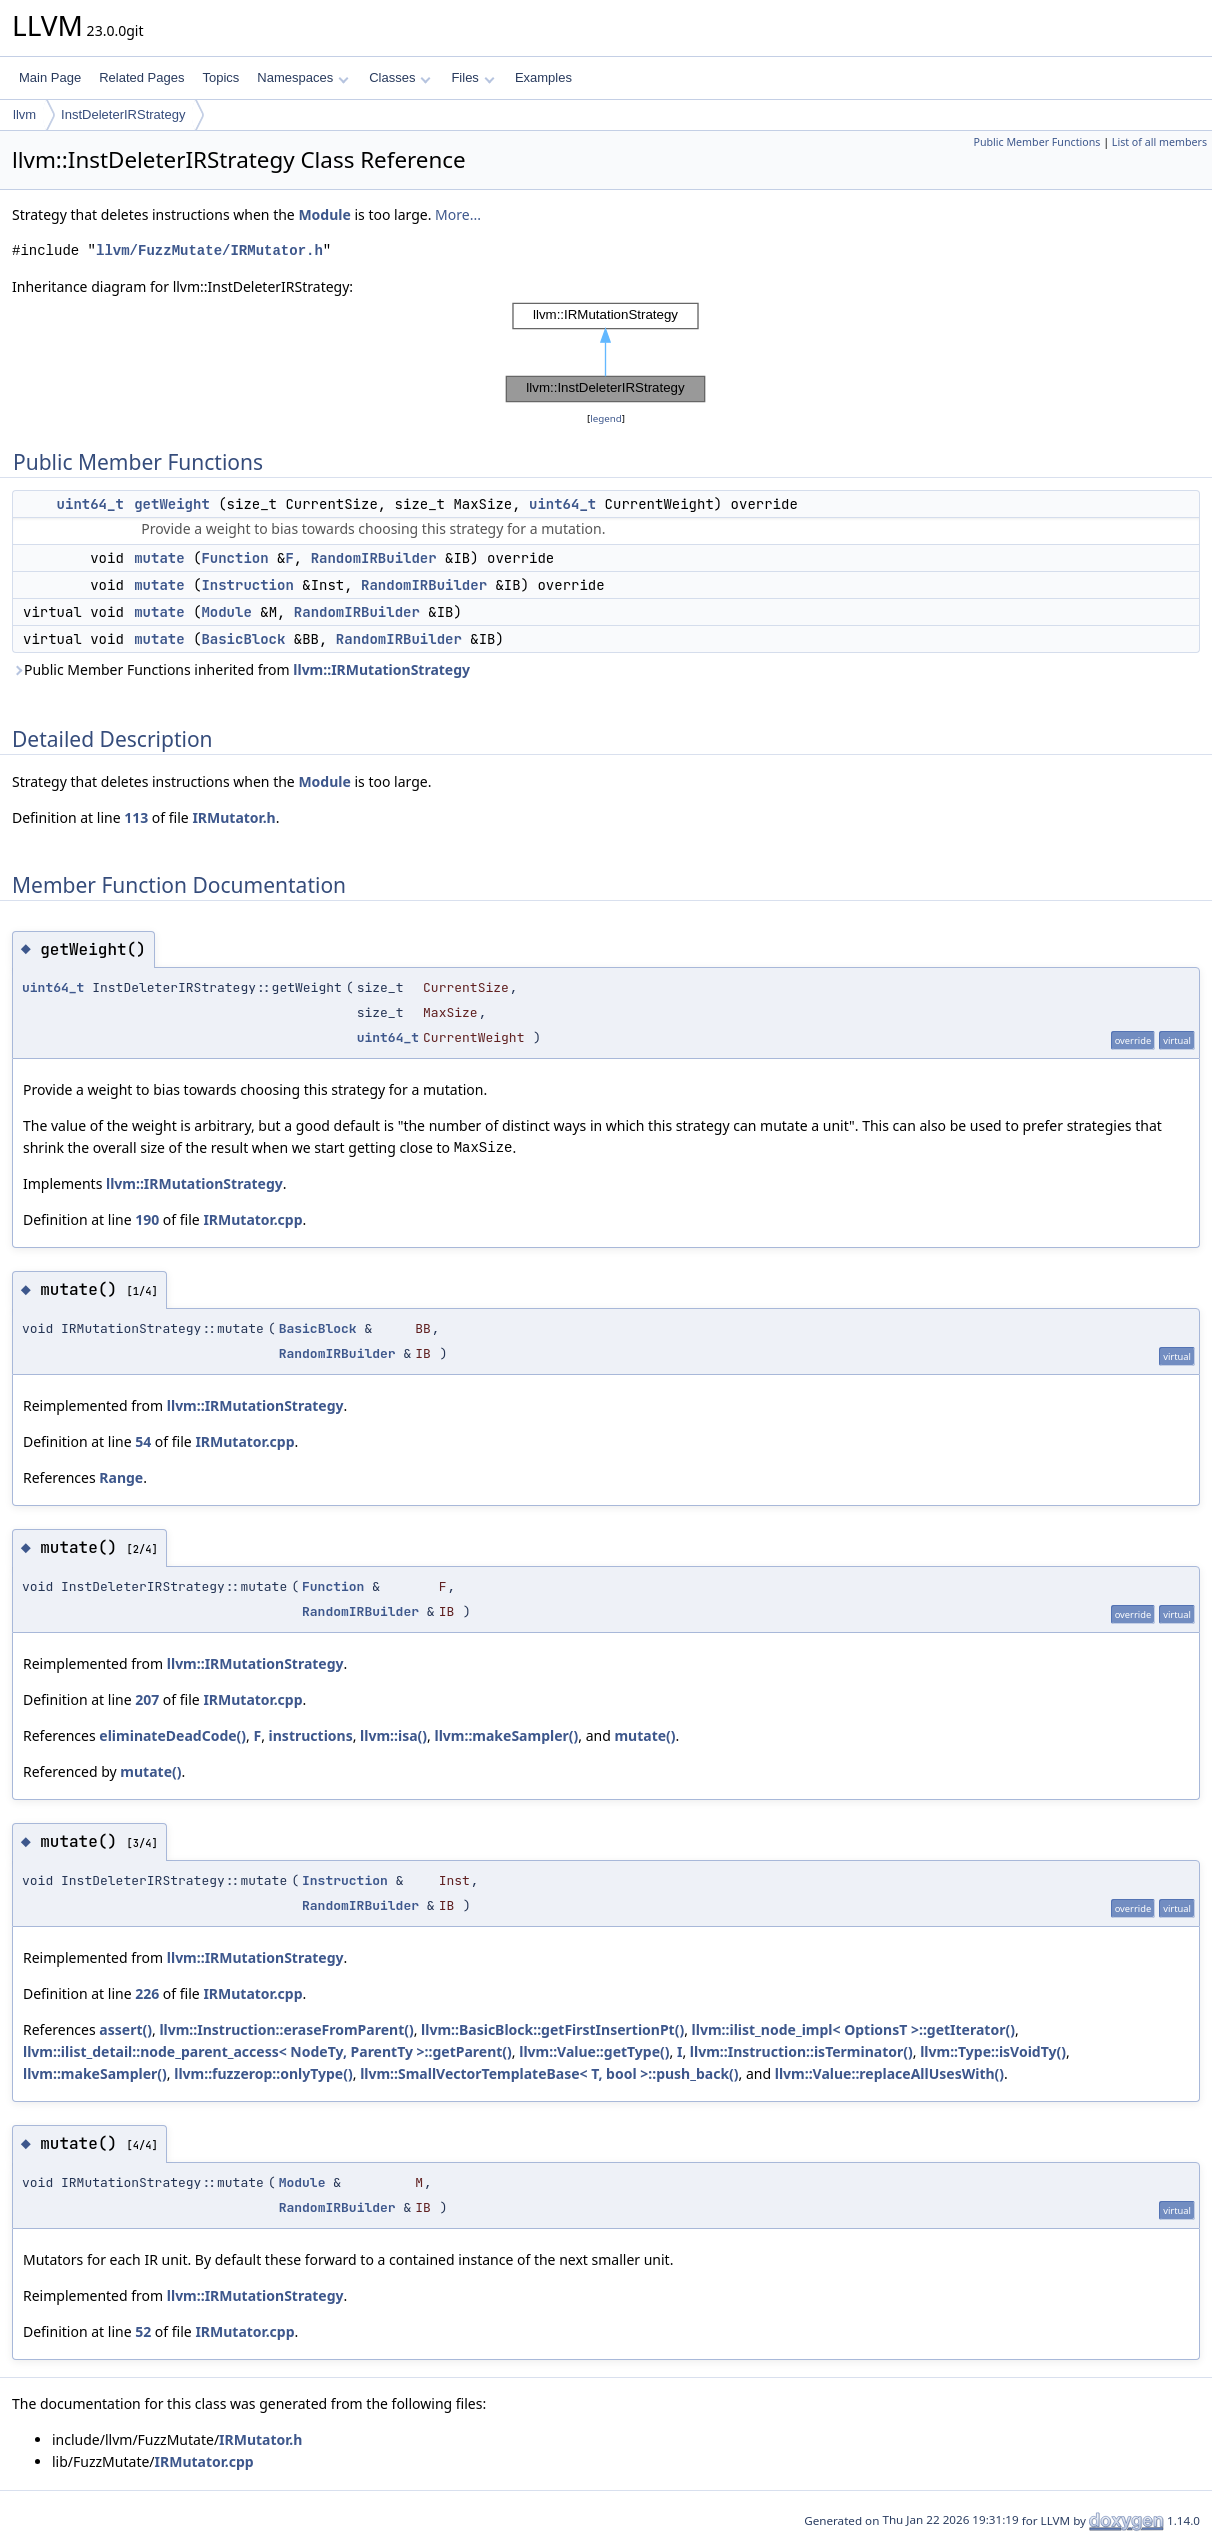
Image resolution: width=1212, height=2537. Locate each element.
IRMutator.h (233, 817)
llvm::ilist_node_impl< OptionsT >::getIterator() (853, 2029)
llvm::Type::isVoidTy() (993, 2051)
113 (136, 817)
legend (606, 418)
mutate (159, 558)
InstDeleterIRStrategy (123, 114)
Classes (400, 77)
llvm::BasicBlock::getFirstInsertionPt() (552, 2029)
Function (234, 558)
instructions (311, 1735)
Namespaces (302, 77)
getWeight (172, 504)
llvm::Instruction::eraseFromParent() (286, 2029)
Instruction (247, 585)
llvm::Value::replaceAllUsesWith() (889, 2073)
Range (121, 1477)
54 (143, 1441)
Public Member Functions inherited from (241, 669)
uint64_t (90, 504)
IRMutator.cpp (252, 1219)
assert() (125, 2029)
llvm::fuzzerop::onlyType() (263, 2073)
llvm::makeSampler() (506, 1735)
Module (324, 214)
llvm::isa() (393, 1735)
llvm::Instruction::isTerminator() (801, 2051)
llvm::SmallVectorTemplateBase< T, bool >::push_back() (549, 2073)
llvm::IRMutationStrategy (381, 669)
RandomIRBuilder (374, 558)
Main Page (50, 77)
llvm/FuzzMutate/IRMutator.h (209, 250)
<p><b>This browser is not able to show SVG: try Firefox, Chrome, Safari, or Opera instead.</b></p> (606, 353)
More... (458, 214)
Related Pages (141, 77)
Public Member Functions (1036, 142)
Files (472, 77)
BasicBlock (243, 639)
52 (143, 2331)
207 (147, 1699)
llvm (24, 114)
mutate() (644, 1735)
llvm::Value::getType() (594, 2051)
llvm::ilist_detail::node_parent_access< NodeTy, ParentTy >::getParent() (267, 2051)
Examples (543, 77)
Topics (220, 77)
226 (147, 1993)
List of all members (1159, 142)
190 (147, 1219)
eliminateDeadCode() (172, 1735)
